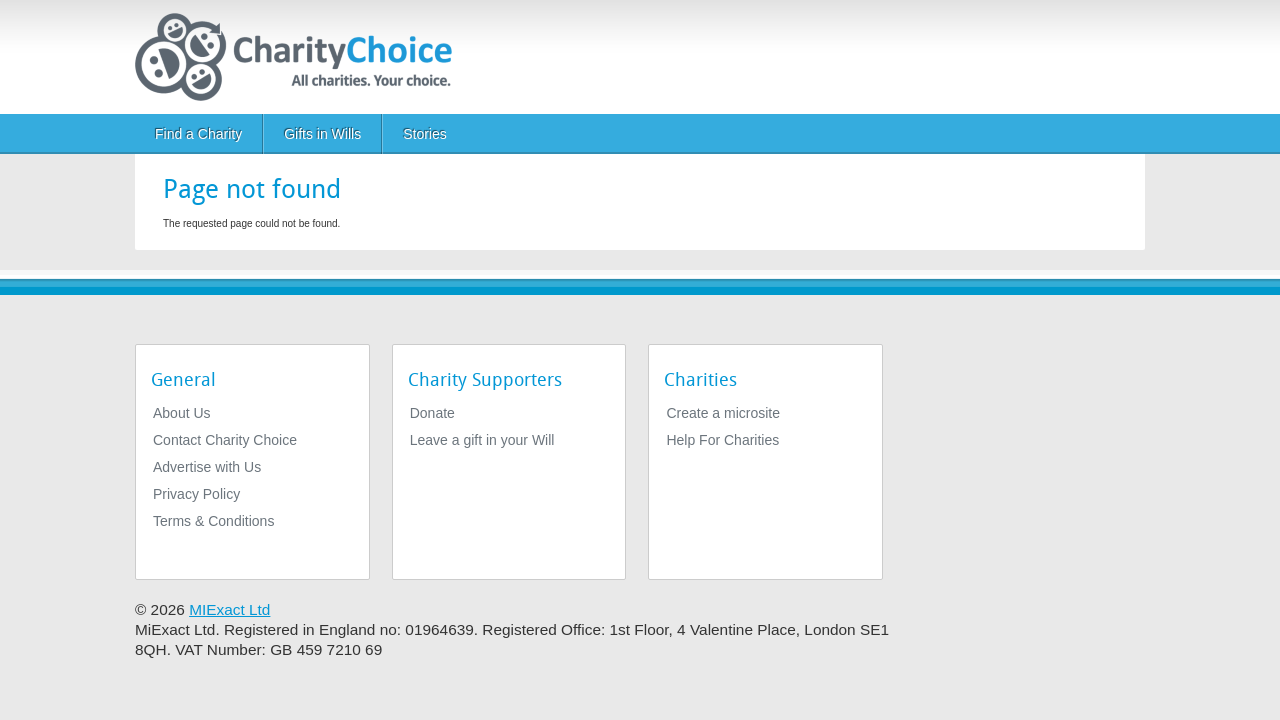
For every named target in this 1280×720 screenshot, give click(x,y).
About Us (182, 413)
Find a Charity (198, 134)
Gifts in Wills (322, 134)
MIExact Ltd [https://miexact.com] (229, 609)
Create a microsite (723, 413)
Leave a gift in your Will (482, 440)
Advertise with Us (207, 467)
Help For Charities (722, 440)
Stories (425, 134)
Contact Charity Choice (225, 440)
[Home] (301, 57)
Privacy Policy (196, 494)
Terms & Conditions (213, 521)
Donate (432, 413)
